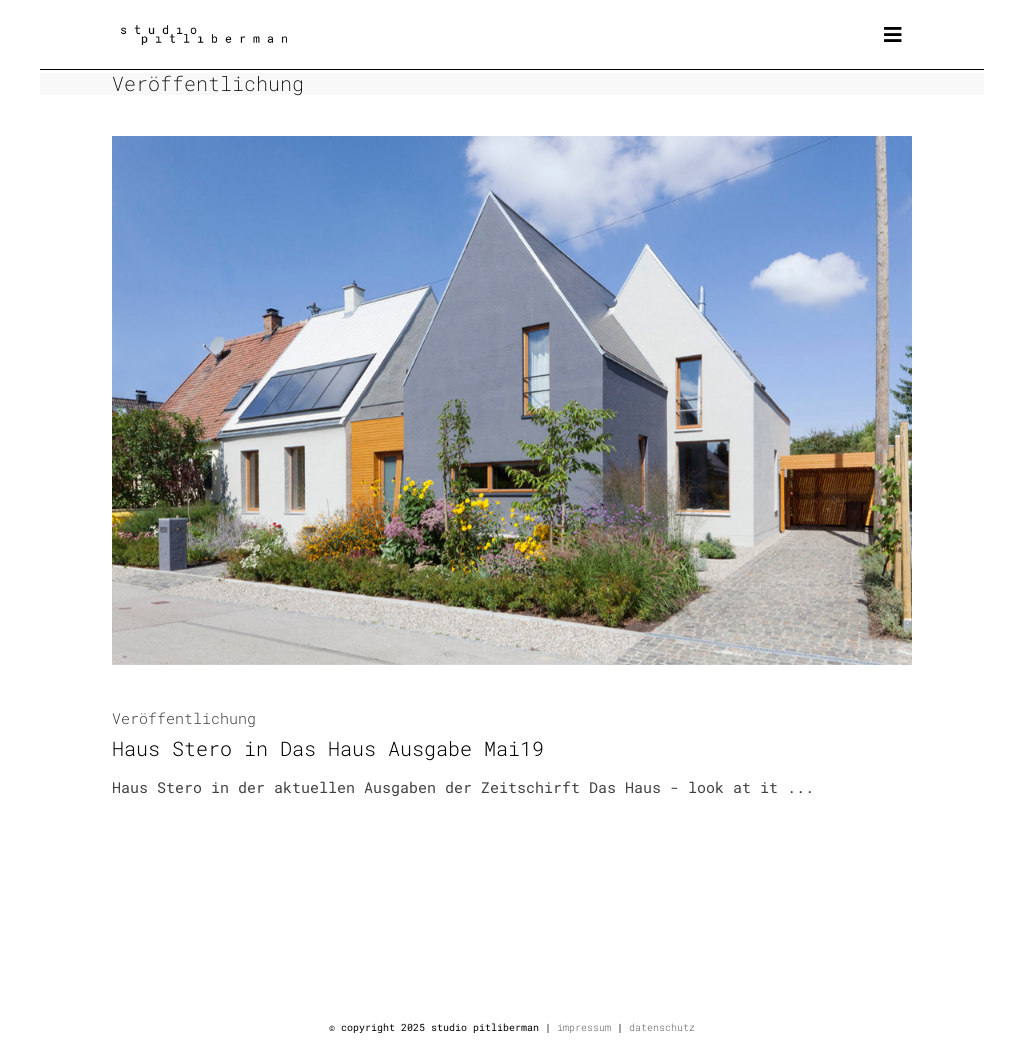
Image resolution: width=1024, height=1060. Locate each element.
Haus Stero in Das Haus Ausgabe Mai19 (328, 748)
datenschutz (662, 1027)
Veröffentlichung (184, 718)
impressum (584, 1027)
